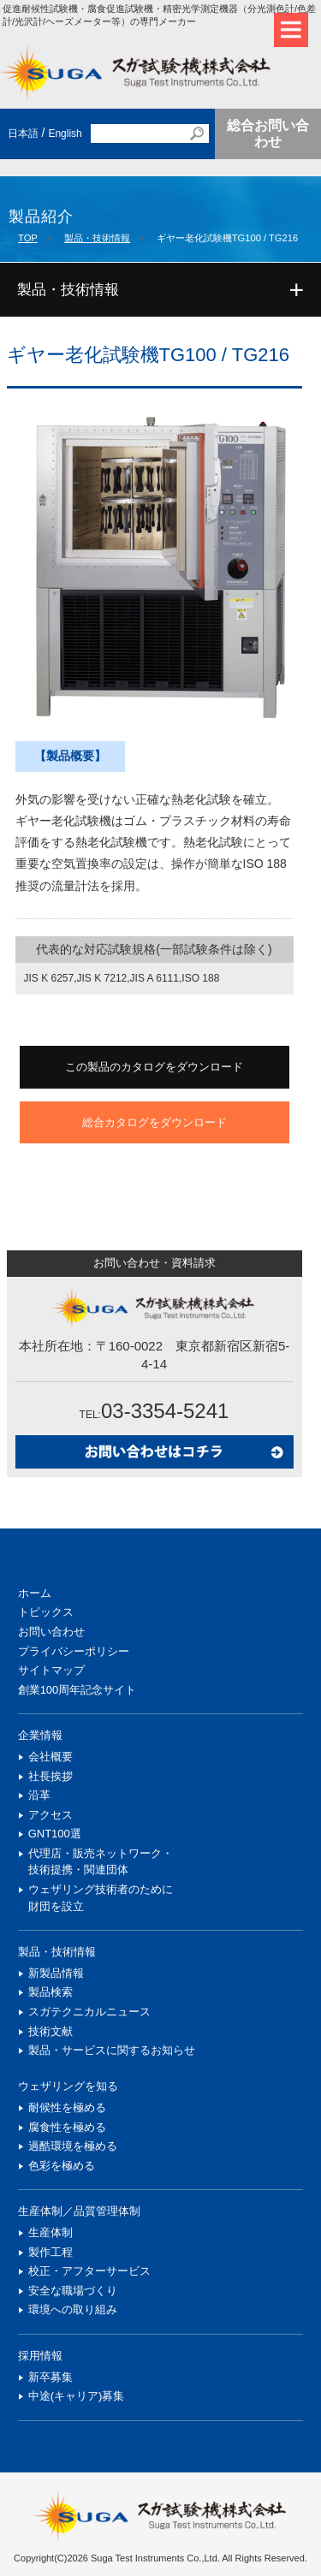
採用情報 (40, 2355)
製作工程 (50, 2252)
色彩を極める (61, 2165)
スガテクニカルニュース (89, 2011)
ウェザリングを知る (68, 2086)
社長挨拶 (50, 1776)
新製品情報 (56, 1973)
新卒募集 (50, 2377)
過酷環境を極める (72, 2146)
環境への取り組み (72, 2309)
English (64, 133)
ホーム (34, 1593)
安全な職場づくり (72, 2290)
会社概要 (50, 1756)
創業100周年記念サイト (77, 1689)
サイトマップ (51, 1670)
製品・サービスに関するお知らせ (111, 2050)
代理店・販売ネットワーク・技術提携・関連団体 (100, 1862)
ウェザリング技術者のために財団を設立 (100, 1898)
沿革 (39, 1795)
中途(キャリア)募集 (76, 2395)
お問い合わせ (51, 1631)
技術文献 (50, 2031)
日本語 (23, 133)
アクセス (50, 1814)
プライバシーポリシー (73, 1651)
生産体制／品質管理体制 (79, 2211)
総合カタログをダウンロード (154, 1122)
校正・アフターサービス (89, 2270)
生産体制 (50, 2232)
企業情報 (40, 1735)
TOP (28, 238)
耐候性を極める (67, 2107)
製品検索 (50, 1991)
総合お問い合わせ (268, 134)
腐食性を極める (67, 2127)
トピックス (46, 1612)
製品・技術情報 (97, 238)
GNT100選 (54, 1833)
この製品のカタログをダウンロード (154, 1066)
